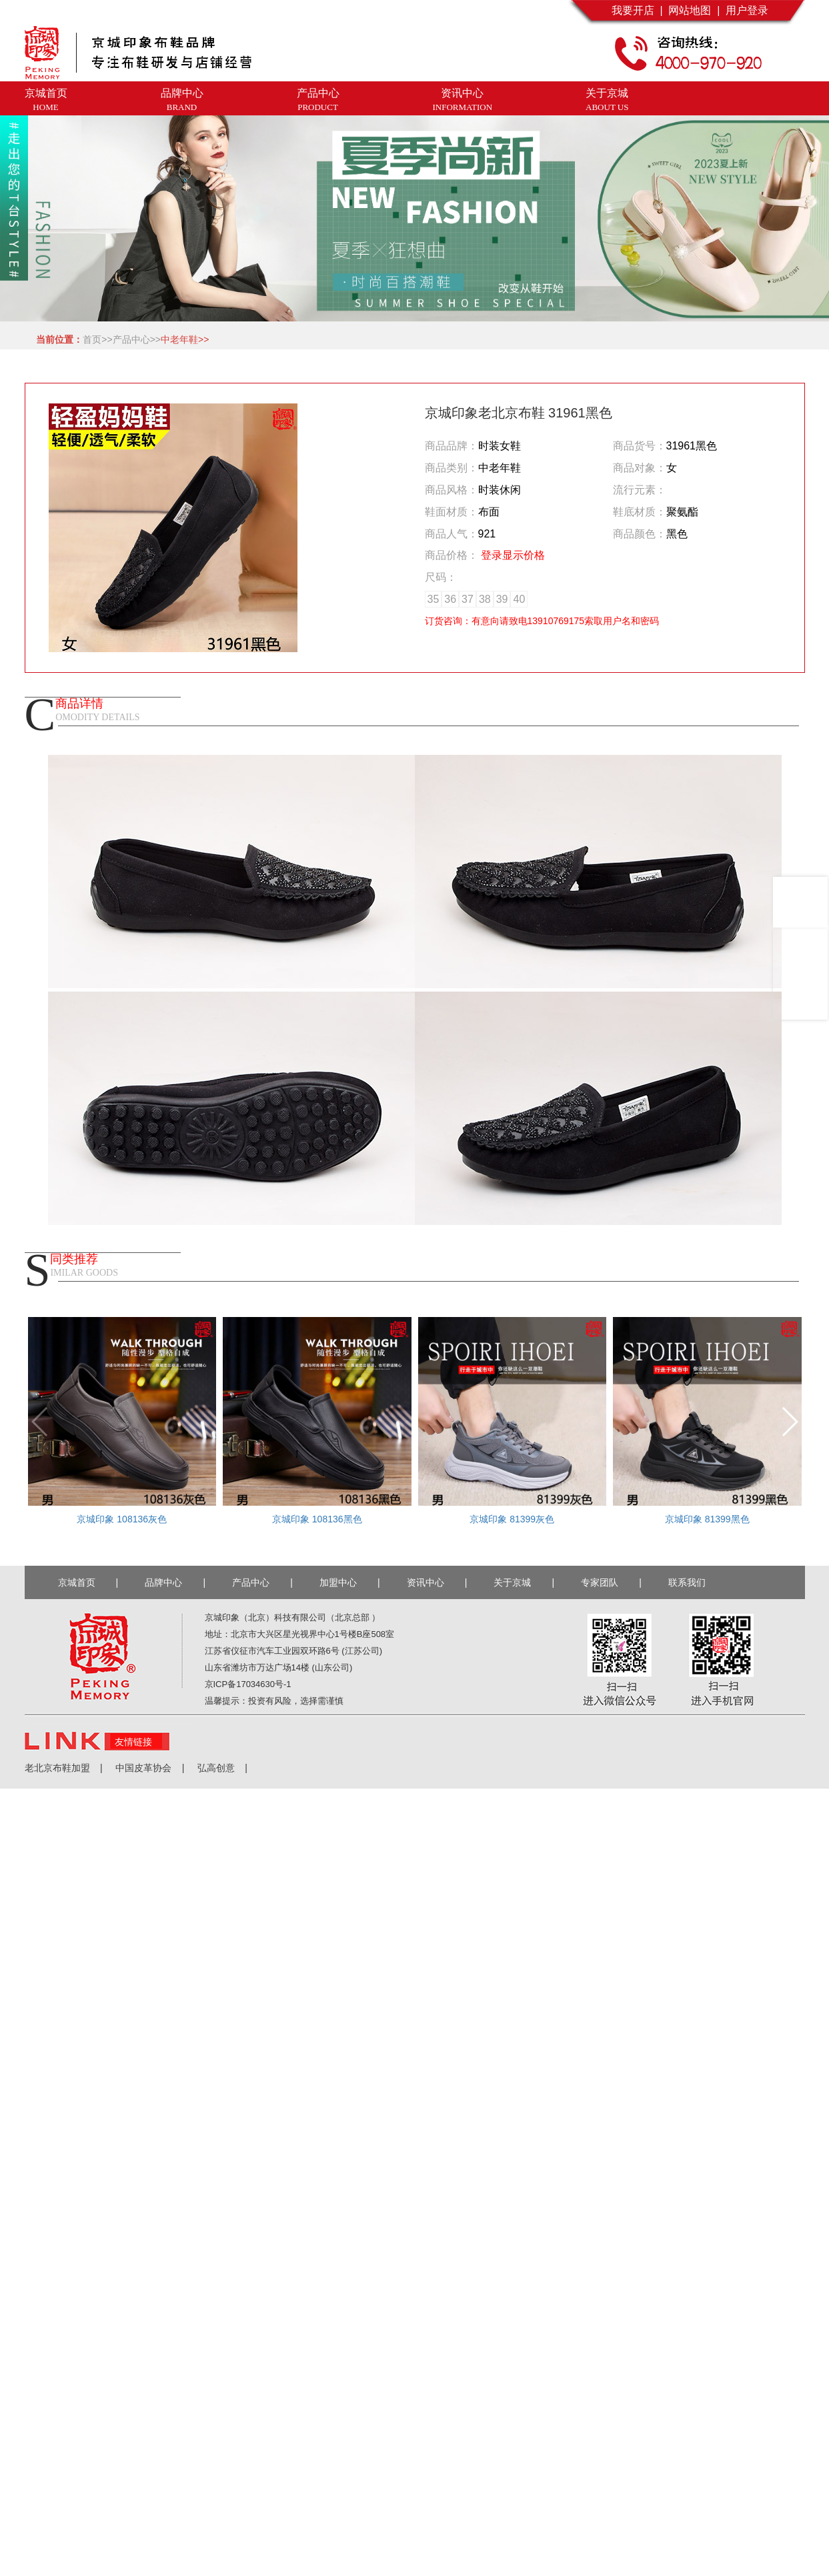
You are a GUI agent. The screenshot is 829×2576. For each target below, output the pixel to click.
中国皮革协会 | (144, 1767)
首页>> (97, 339)
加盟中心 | (349, 1582)
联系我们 (689, 1582)
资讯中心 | (437, 1582)
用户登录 (744, 10)
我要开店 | (637, 10)
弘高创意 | (215, 1767)
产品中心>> (137, 339)
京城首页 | (88, 1582)
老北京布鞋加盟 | (64, 1767)
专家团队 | (611, 1582)
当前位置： (57, 339)
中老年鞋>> (185, 339)
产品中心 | (262, 1582)
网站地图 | (691, 10)
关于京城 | (524, 1582)
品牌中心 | (175, 1582)
